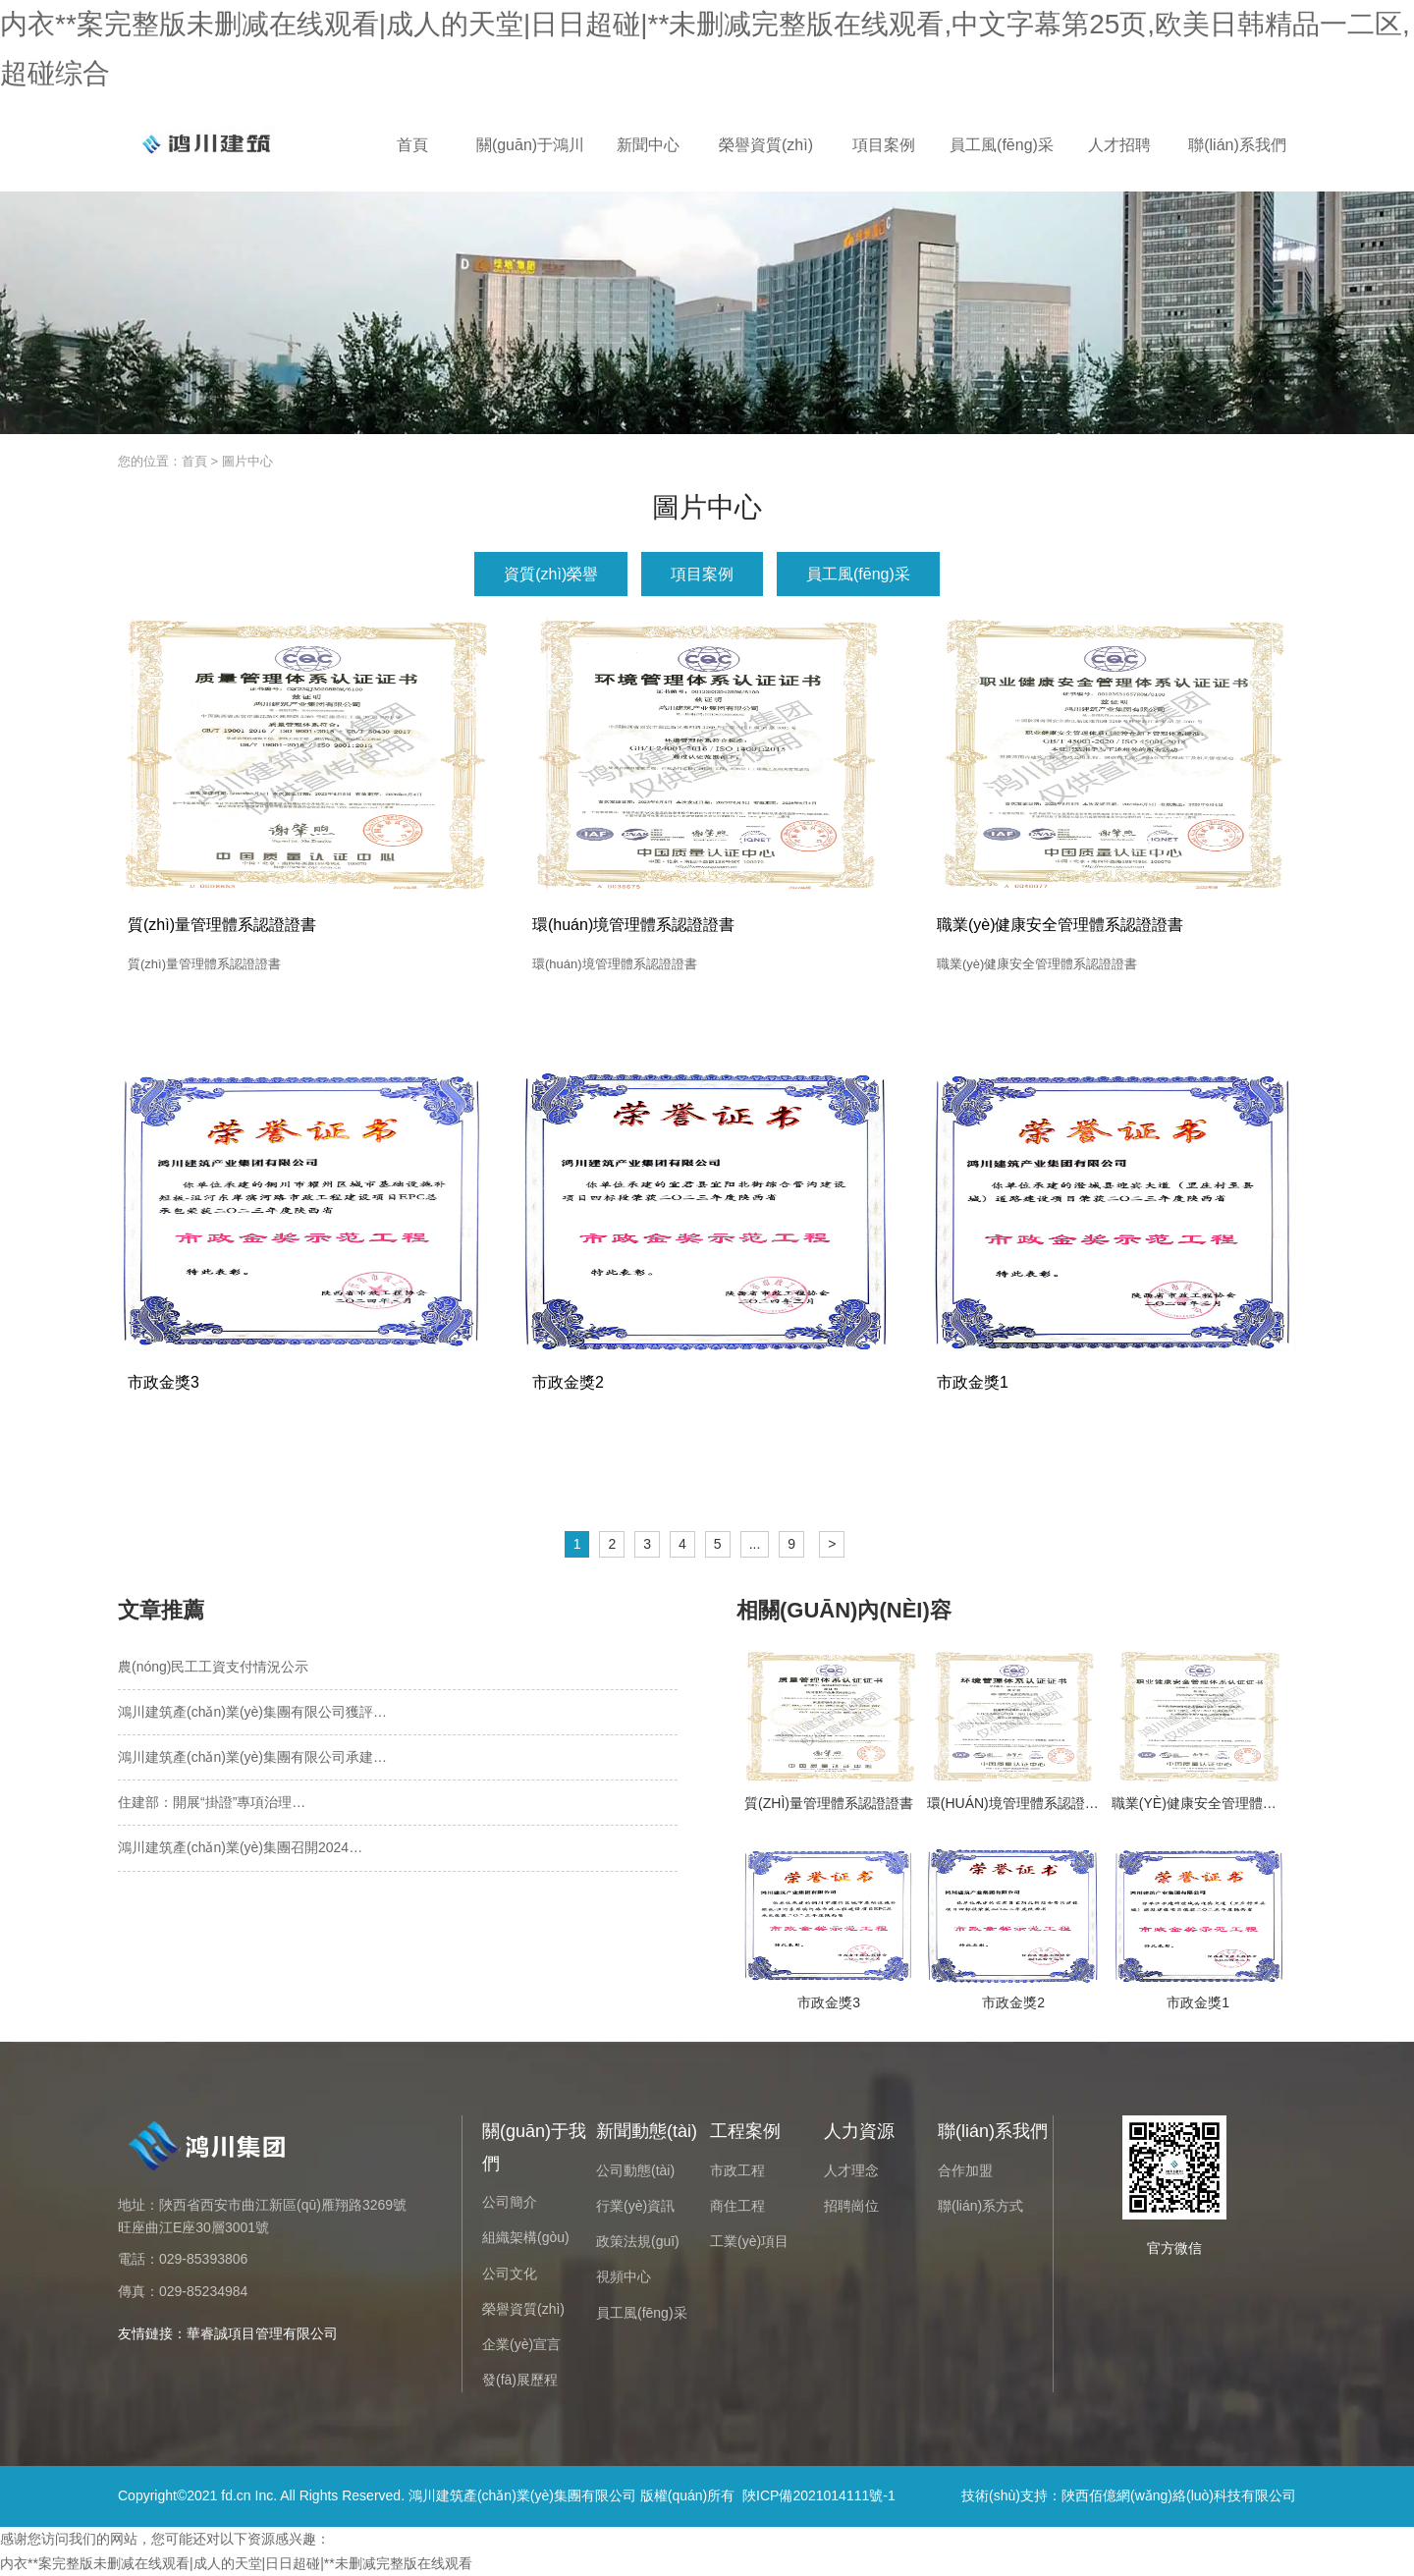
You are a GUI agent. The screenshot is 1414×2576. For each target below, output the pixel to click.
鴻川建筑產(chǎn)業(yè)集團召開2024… (240, 1847)
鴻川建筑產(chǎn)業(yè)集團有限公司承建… (252, 1757)
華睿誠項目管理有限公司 (262, 2333)
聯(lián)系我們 (1237, 145)
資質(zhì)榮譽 (551, 574)
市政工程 (737, 2170)
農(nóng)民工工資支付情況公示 (213, 1666)
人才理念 (851, 2170)
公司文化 (509, 2273)
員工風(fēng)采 (1002, 145)
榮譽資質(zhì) (766, 145)
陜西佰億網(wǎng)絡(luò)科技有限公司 (1178, 2495)
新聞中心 (648, 145)
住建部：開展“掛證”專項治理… (211, 1802)
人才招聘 (1119, 145)
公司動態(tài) (635, 2170)
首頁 (412, 145)
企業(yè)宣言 (521, 2344)
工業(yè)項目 (749, 2241)
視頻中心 (623, 2276)
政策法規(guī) (638, 2241)
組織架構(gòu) (526, 2237)
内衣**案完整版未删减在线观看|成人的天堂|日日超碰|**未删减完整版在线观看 (236, 2563)
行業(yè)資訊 (635, 2206)
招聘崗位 (851, 2206)
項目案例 (883, 145)
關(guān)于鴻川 (530, 145)
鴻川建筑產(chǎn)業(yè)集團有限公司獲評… (252, 1712)
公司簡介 (509, 2202)
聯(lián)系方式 (980, 2206)
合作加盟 (965, 2170)
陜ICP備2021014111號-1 (819, 2495)
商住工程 (737, 2206)
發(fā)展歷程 (520, 2379)
